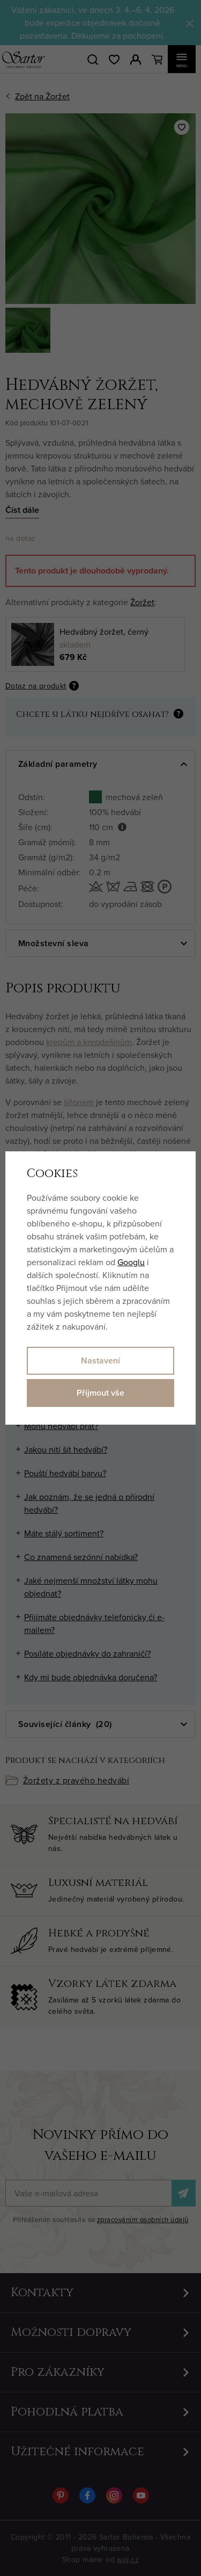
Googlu (131, 1262)
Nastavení (100, 1360)
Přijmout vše (100, 1393)
